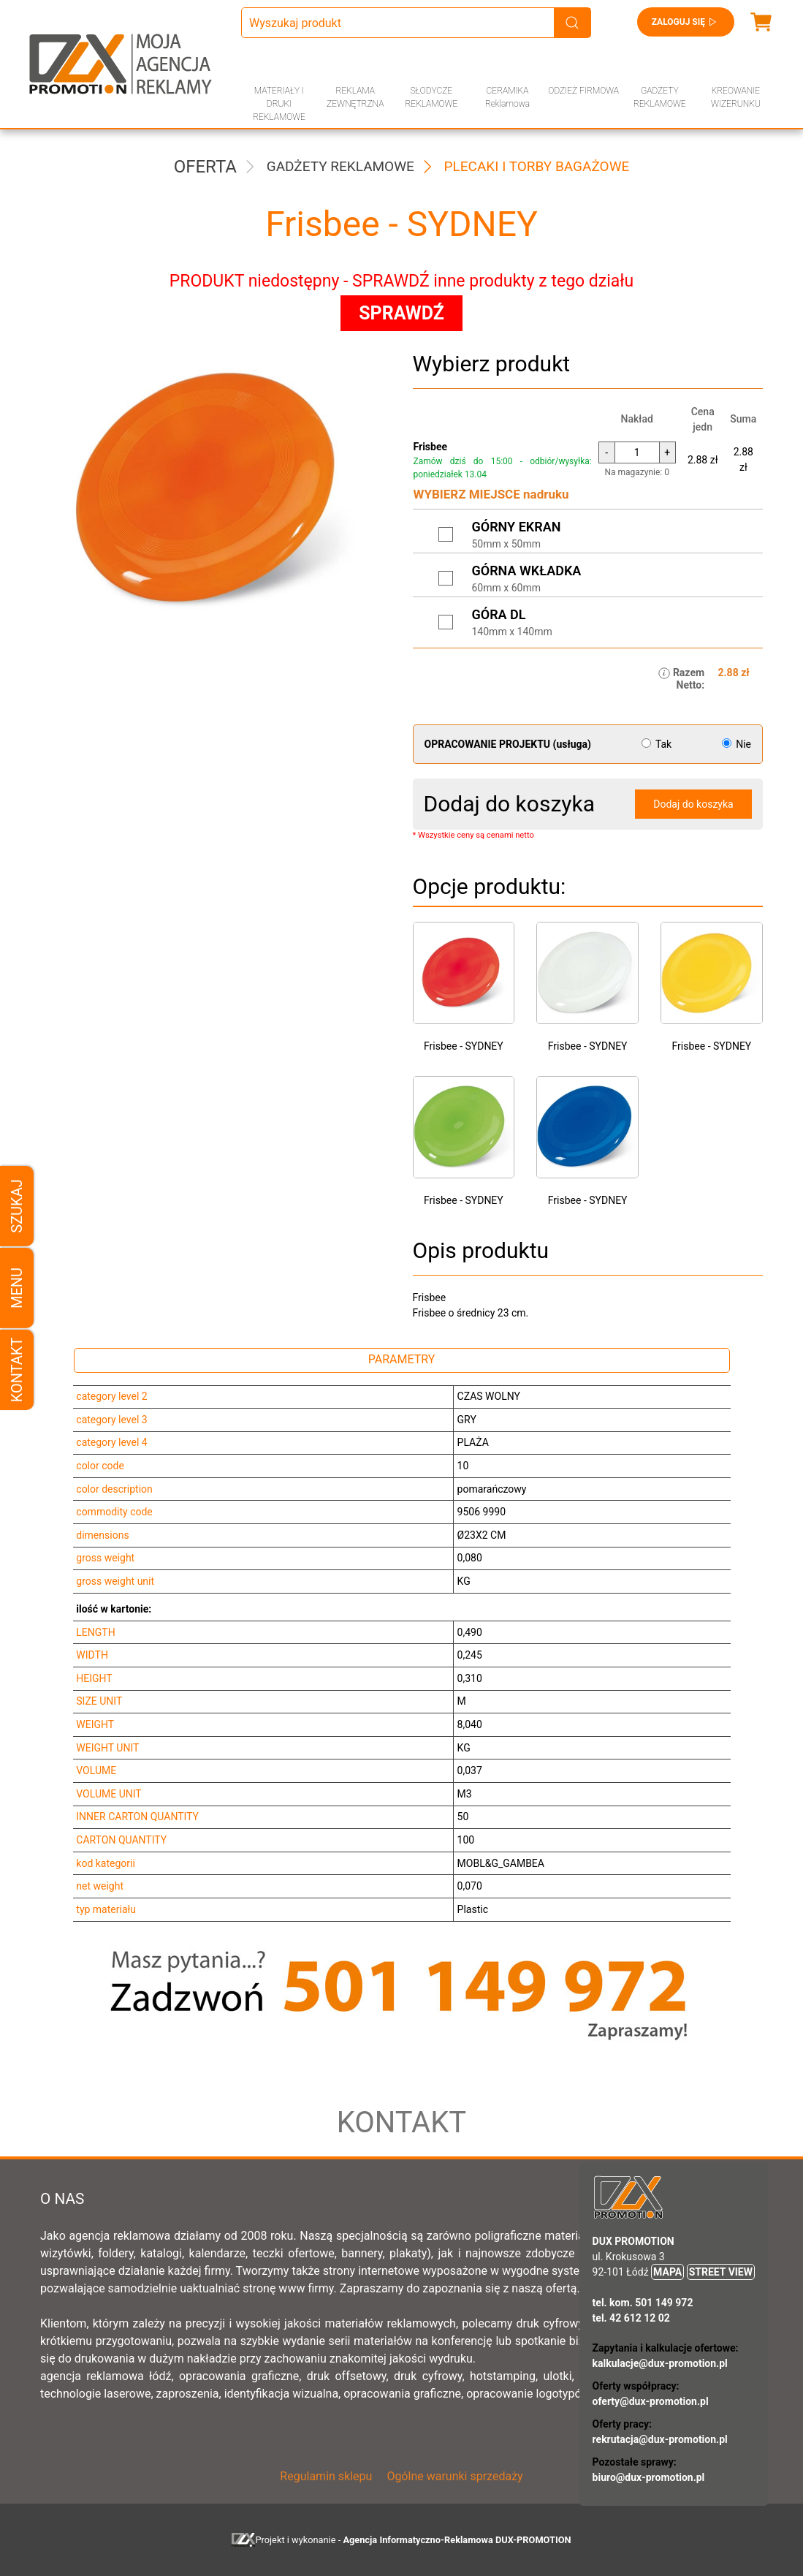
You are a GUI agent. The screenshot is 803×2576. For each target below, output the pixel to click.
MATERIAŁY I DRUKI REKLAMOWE (279, 104)
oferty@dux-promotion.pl (651, 2401)
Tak (658, 744)
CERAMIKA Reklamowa (507, 97)
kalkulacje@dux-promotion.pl (660, 2363)
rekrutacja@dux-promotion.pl (660, 2439)
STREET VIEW (721, 2272)
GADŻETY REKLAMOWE (659, 97)
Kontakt (17, 1370)
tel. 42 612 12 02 (631, 2318)
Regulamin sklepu (326, 2476)
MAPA (667, 2272)
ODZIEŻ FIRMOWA (583, 91)
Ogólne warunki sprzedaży (454, 2476)
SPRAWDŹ (401, 313)
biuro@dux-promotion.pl (649, 2477)
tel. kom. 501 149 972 (643, 2302)
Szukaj (17, 1205)
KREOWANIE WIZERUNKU (736, 97)
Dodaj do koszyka (693, 804)
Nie (736, 744)
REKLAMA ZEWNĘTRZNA (355, 97)
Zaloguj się (686, 22)
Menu (17, 1288)
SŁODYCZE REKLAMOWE (431, 97)
